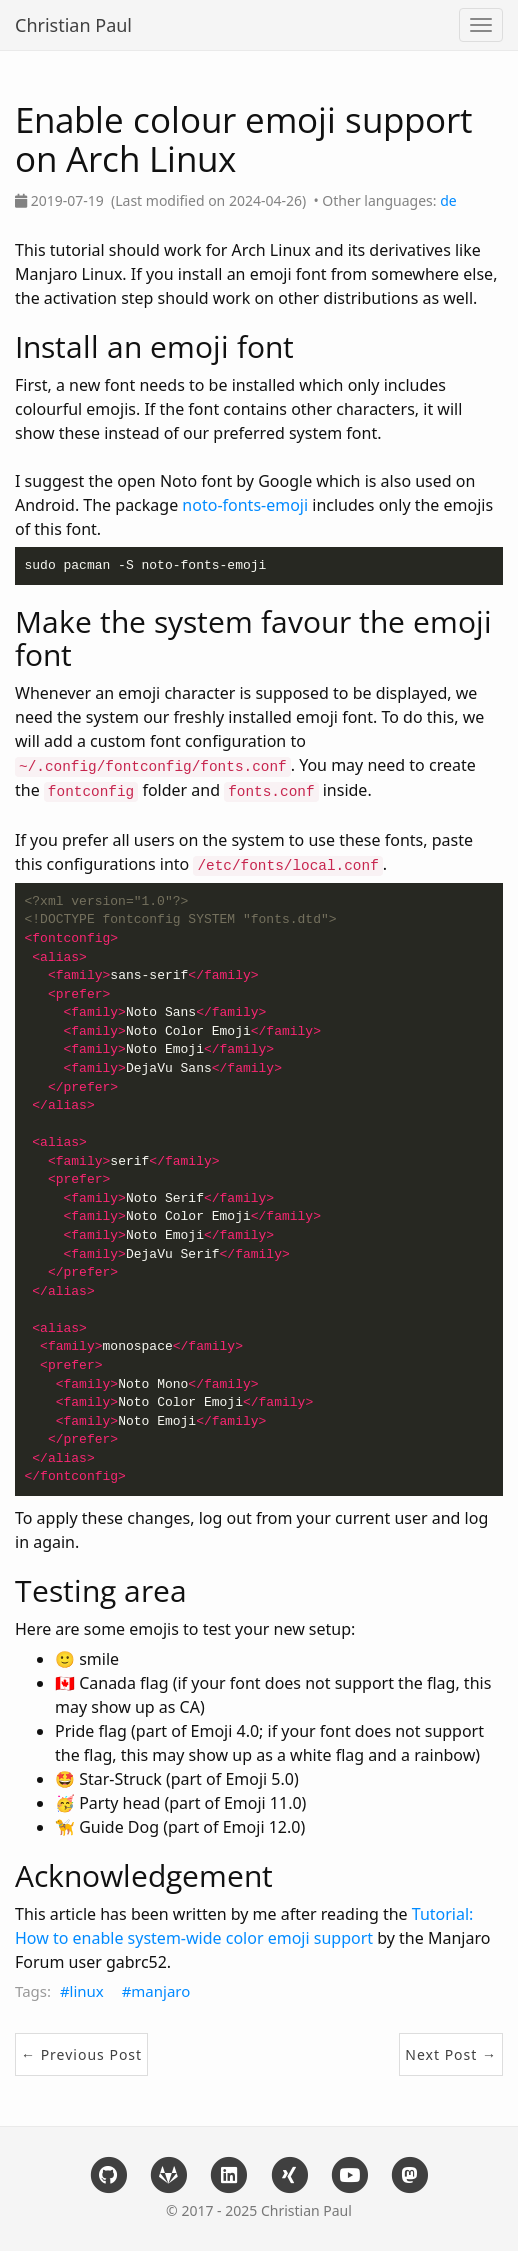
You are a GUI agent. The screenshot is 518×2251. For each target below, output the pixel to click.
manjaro (160, 1991)
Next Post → (451, 2054)
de (448, 200)
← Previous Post (81, 2054)
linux (87, 1991)
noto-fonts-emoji (245, 505)
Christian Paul (73, 25)
